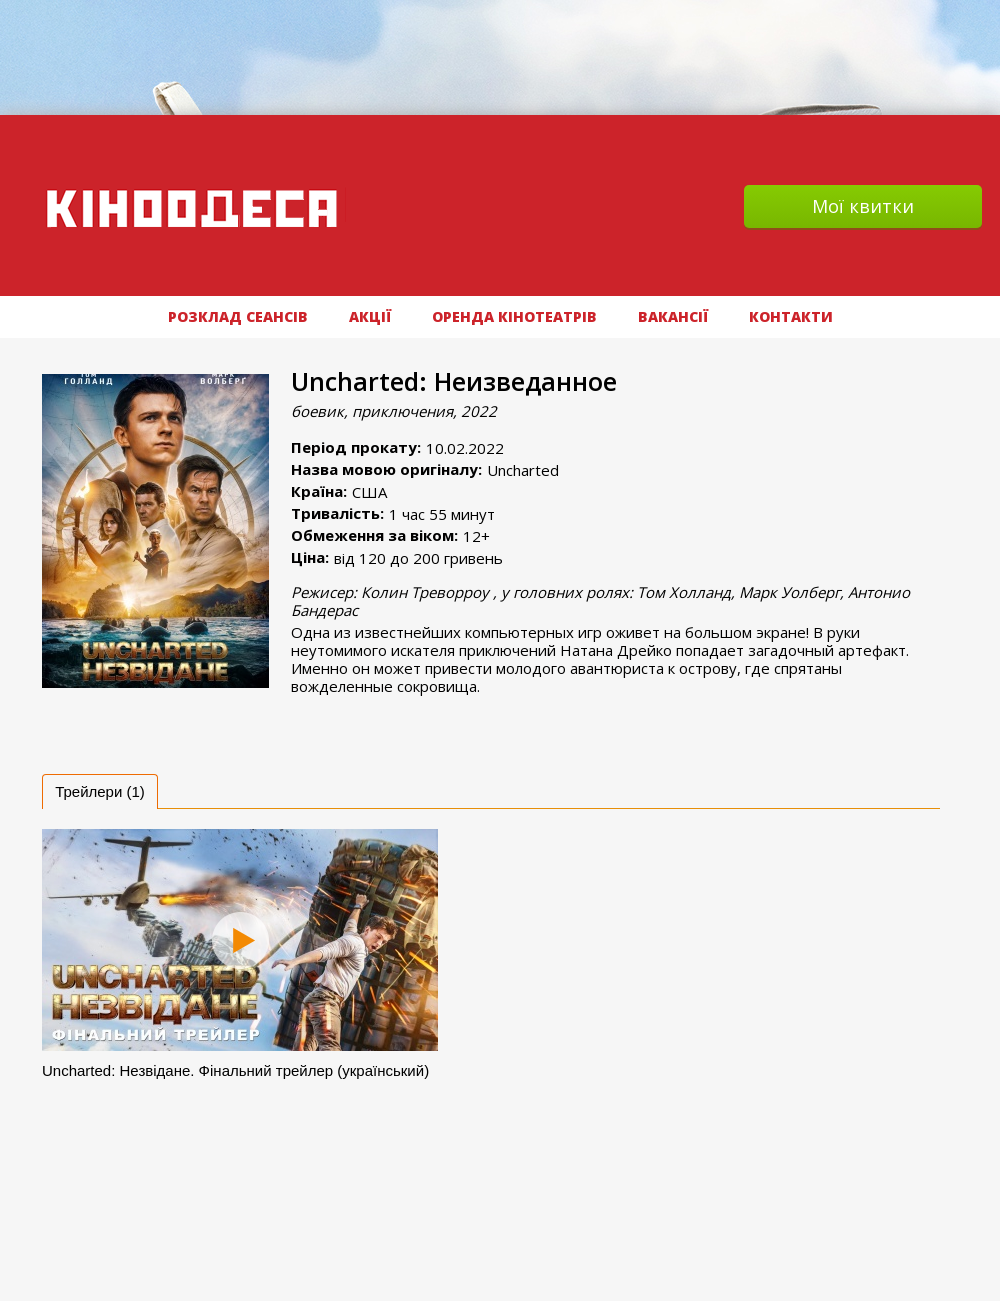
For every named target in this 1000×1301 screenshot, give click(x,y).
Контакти (791, 316)
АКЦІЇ (370, 316)
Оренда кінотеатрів (514, 316)
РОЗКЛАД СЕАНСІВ (238, 316)
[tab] (100, 791)
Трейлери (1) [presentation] (100, 791)
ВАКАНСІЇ (673, 316)
